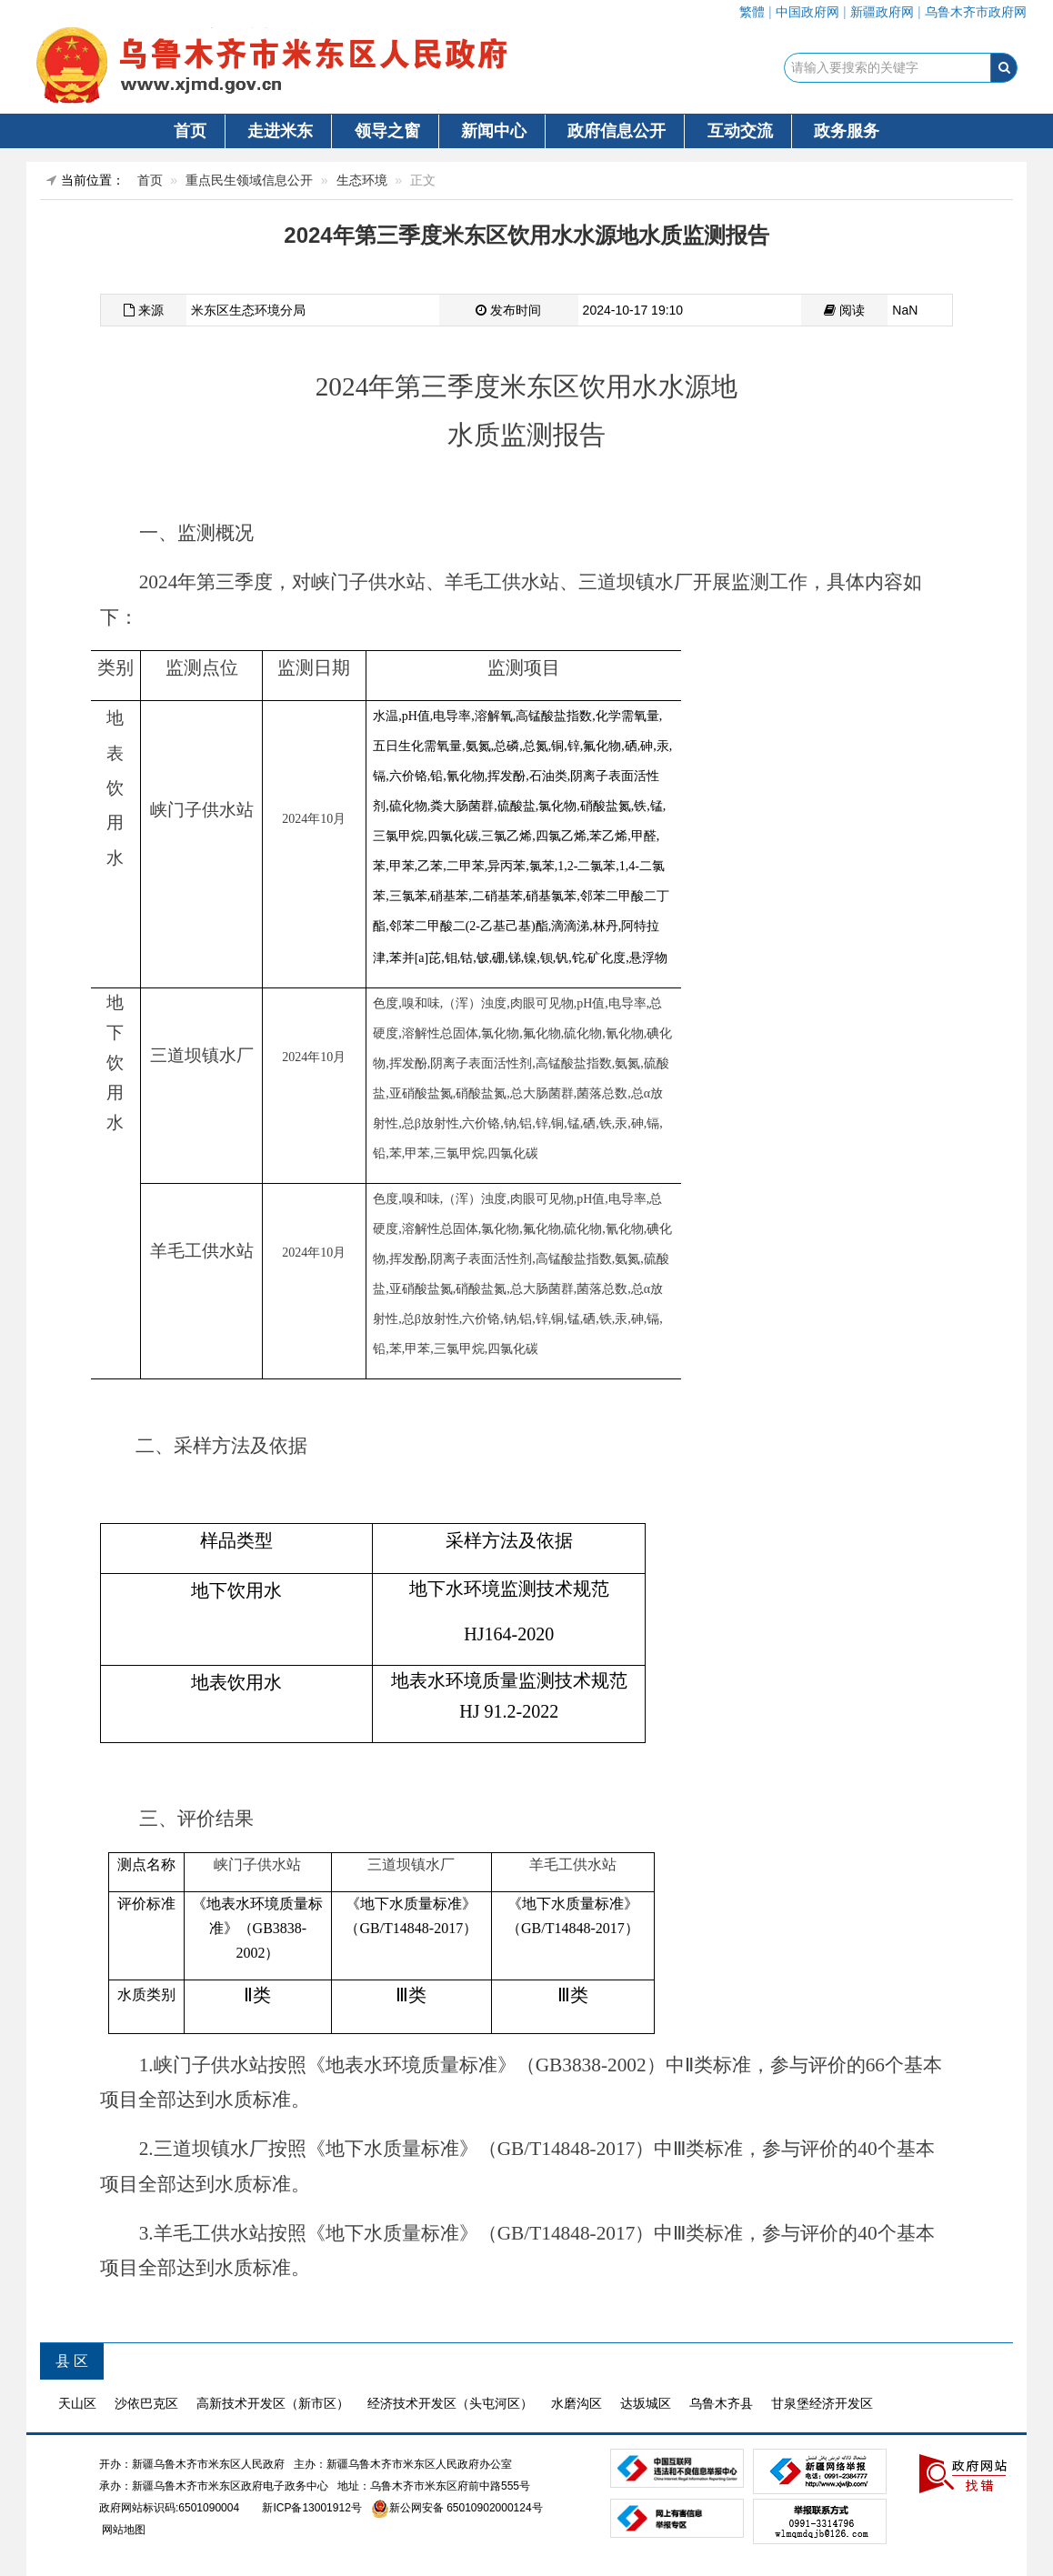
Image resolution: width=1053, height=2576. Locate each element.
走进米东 (280, 131)
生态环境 (361, 180)
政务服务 (846, 131)
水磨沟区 (576, 2403)
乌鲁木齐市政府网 (976, 12)
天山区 (77, 2403)
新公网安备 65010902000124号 (466, 2507)
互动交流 (740, 131)
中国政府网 (807, 12)
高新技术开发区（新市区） (272, 2403)
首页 (190, 131)
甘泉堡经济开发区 (822, 2403)
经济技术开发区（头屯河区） (450, 2403)
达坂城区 (645, 2403)
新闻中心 (493, 131)
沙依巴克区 (146, 2403)
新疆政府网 (882, 12)
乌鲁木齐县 (721, 2403)
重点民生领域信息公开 (249, 180)
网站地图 (122, 2529)
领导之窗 (387, 131)
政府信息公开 (616, 131)
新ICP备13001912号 (311, 2507)
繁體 (752, 12)
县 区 (71, 2361)
